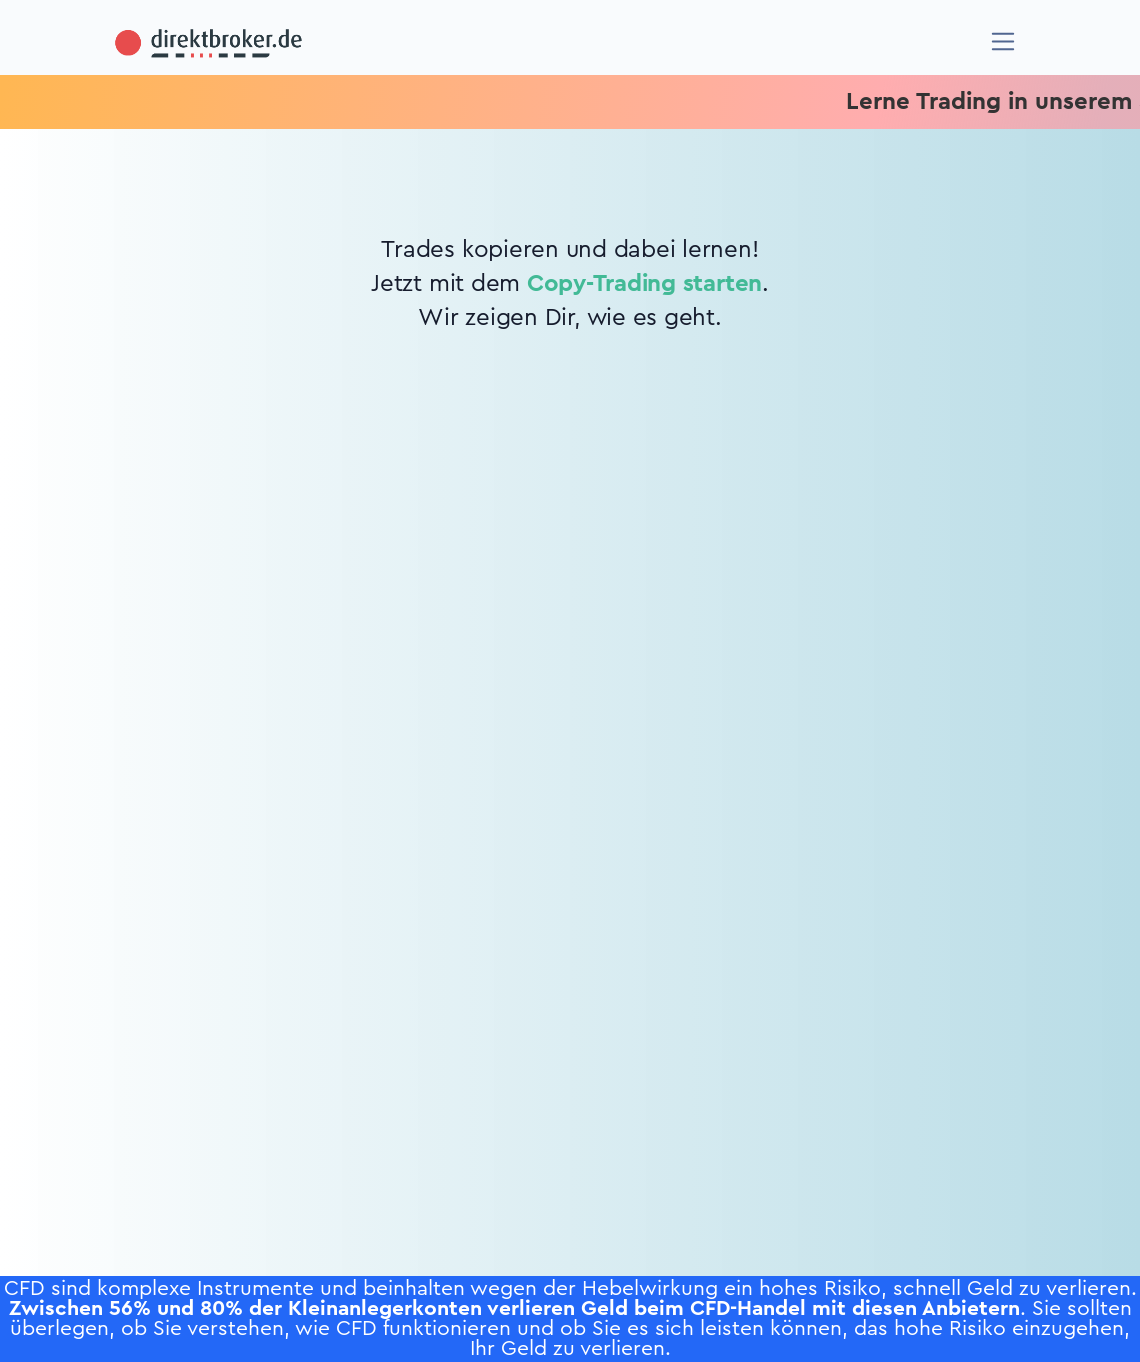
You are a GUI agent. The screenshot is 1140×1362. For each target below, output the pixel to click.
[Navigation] (1003, 41)
